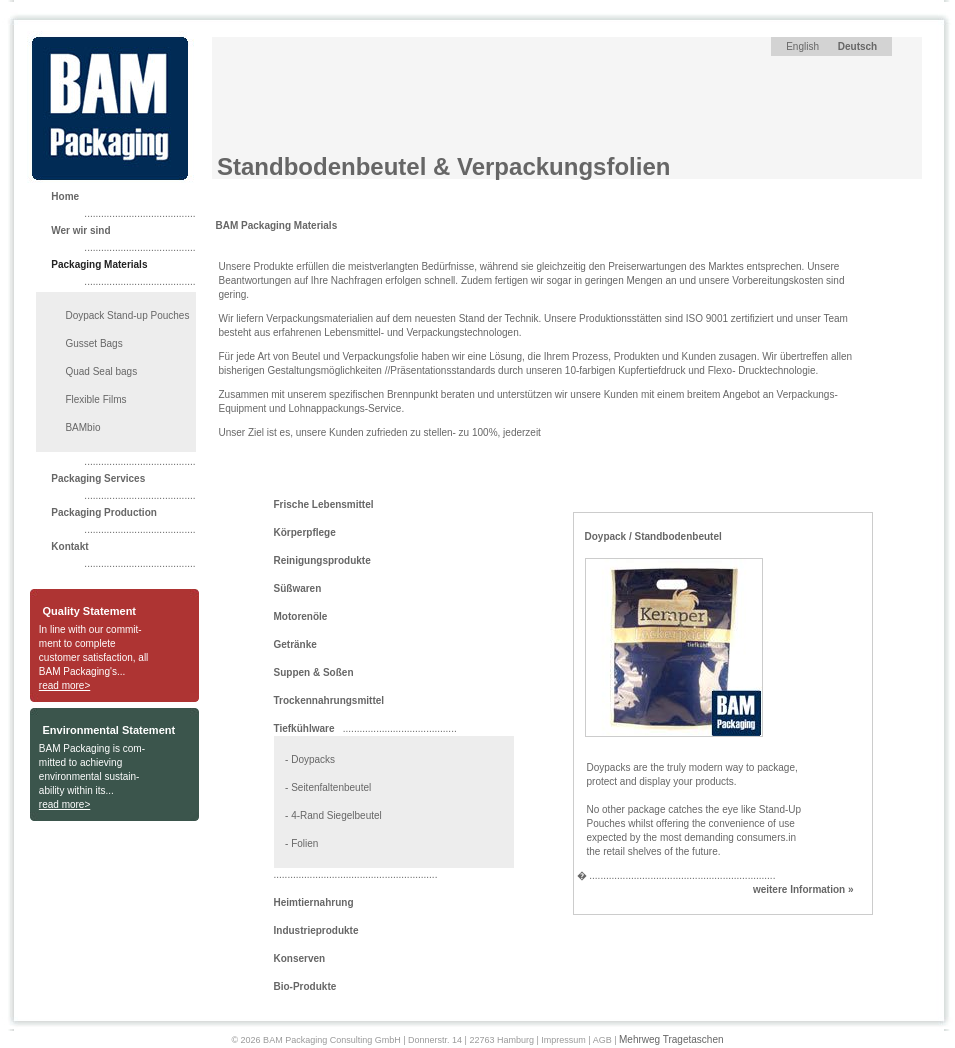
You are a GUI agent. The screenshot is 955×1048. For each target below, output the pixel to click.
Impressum (563, 1040)
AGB (602, 1040)
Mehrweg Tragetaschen (671, 1039)
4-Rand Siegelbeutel (336, 815)
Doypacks (313, 759)
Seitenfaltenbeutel (331, 787)
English (802, 46)
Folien (304, 843)
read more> (64, 685)
